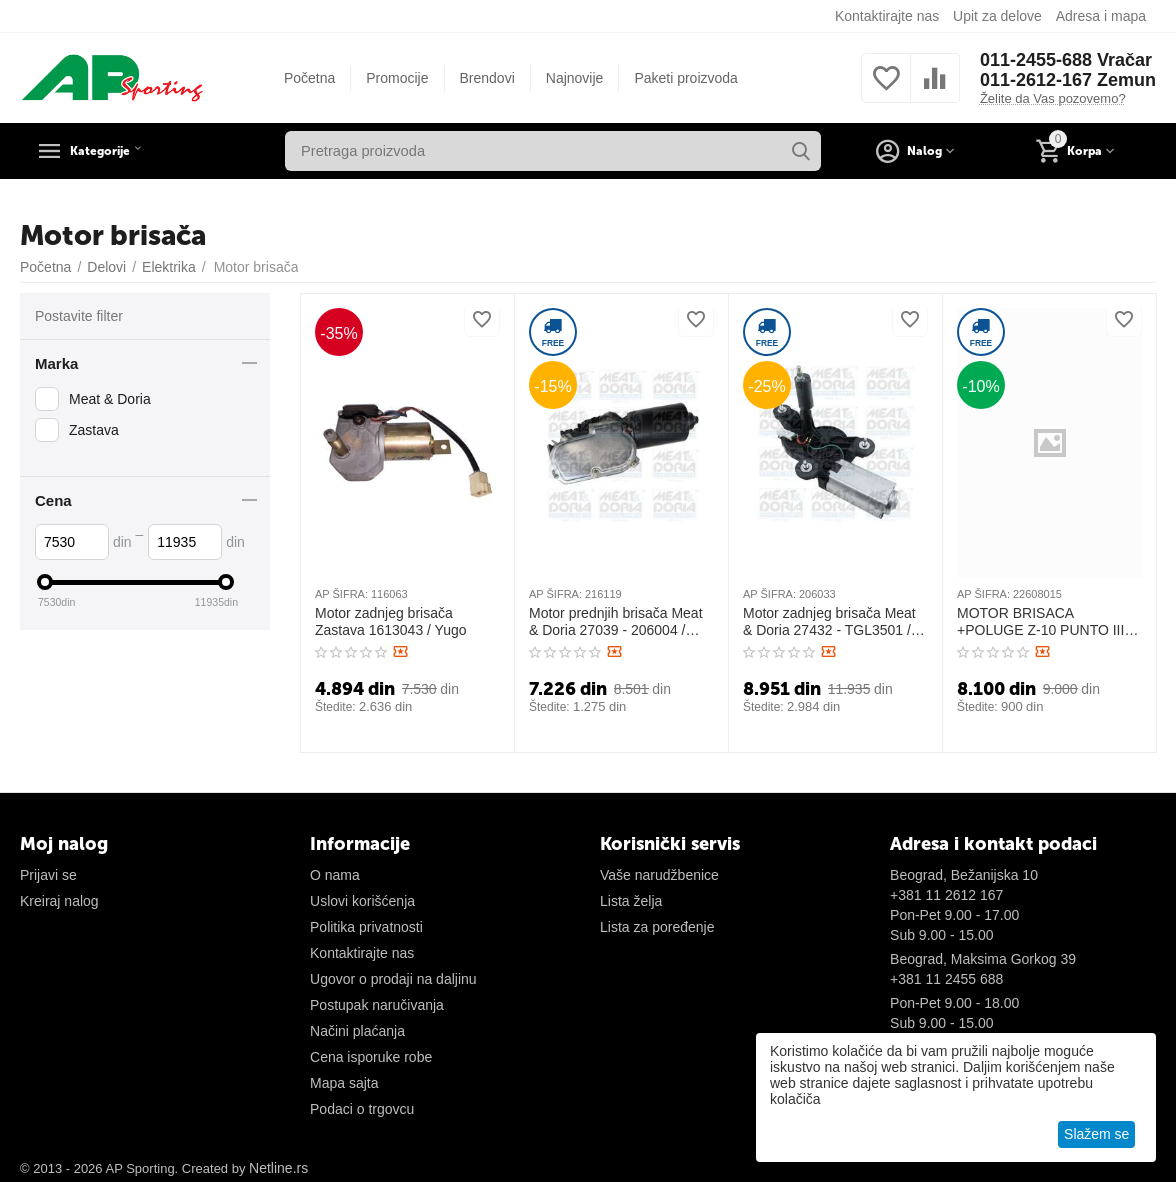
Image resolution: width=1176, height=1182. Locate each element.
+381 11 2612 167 (946, 895)
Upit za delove (997, 16)
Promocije (397, 78)
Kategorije (115, 151)
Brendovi (487, 78)
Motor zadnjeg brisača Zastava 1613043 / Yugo (391, 621)
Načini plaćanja (357, 1031)
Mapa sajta (344, 1083)
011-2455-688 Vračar (1066, 60)
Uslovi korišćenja (362, 901)
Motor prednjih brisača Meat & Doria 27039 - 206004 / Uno (616, 622)
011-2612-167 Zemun (1068, 80)
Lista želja (631, 901)
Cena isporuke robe (371, 1057)
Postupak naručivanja (377, 1005)
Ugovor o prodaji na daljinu (393, 979)
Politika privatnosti (366, 927)
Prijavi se (48, 875)
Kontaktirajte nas (887, 16)
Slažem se (1096, 1134)
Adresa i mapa (1101, 16)
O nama (335, 875)
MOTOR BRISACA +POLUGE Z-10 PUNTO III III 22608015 (1048, 622)
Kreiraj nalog (59, 901)
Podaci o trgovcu (362, 1109)
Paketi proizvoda (686, 78)
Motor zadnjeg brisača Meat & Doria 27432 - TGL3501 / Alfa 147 (829, 622)
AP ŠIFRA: (341, 594)
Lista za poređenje (657, 927)
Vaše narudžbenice (659, 875)
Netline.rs (278, 1168)
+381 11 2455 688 (946, 979)
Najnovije (575, 78)
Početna (309, 78)
